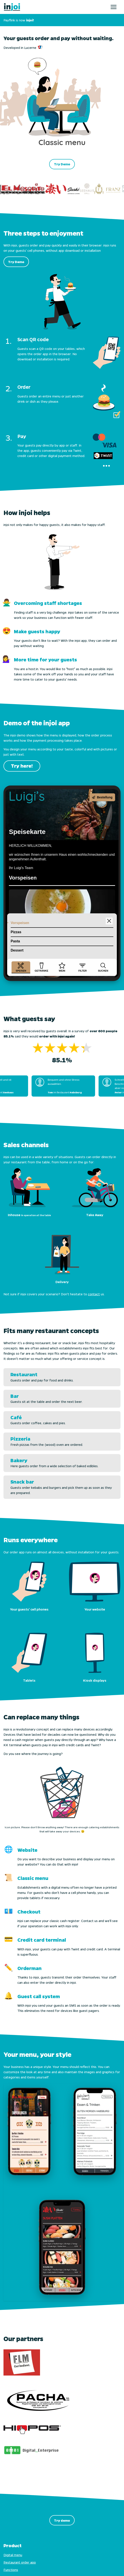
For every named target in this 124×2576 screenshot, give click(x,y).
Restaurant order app (19, 2562)
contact (94, 1294)
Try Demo (62, 164)
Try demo (62, 2520)
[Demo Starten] (62, 883)
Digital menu (12, 2555)
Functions (10, 2569)
